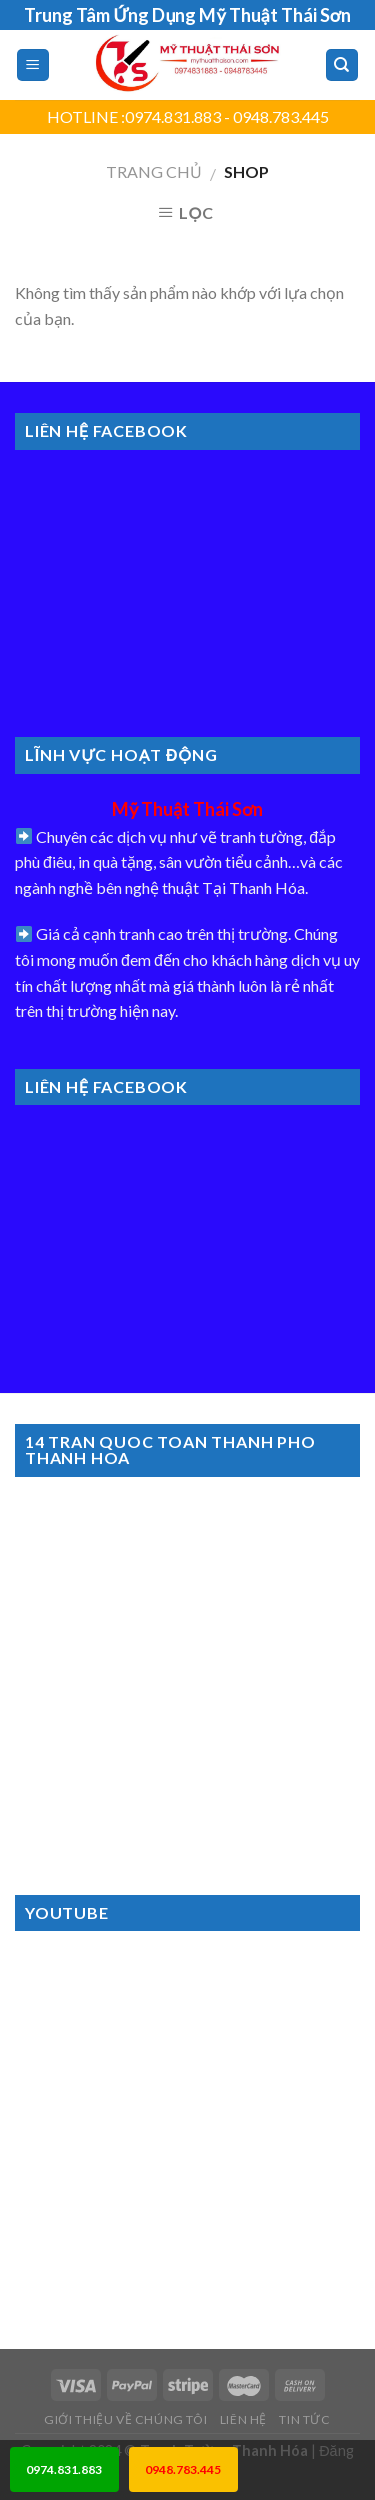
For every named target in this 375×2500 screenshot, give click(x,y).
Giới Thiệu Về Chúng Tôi (125, 2419)
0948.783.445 (183, 2469)
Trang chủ (154, 171)
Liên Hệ (243, 2419)
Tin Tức (304, 2419)
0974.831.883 (64, 2469)
